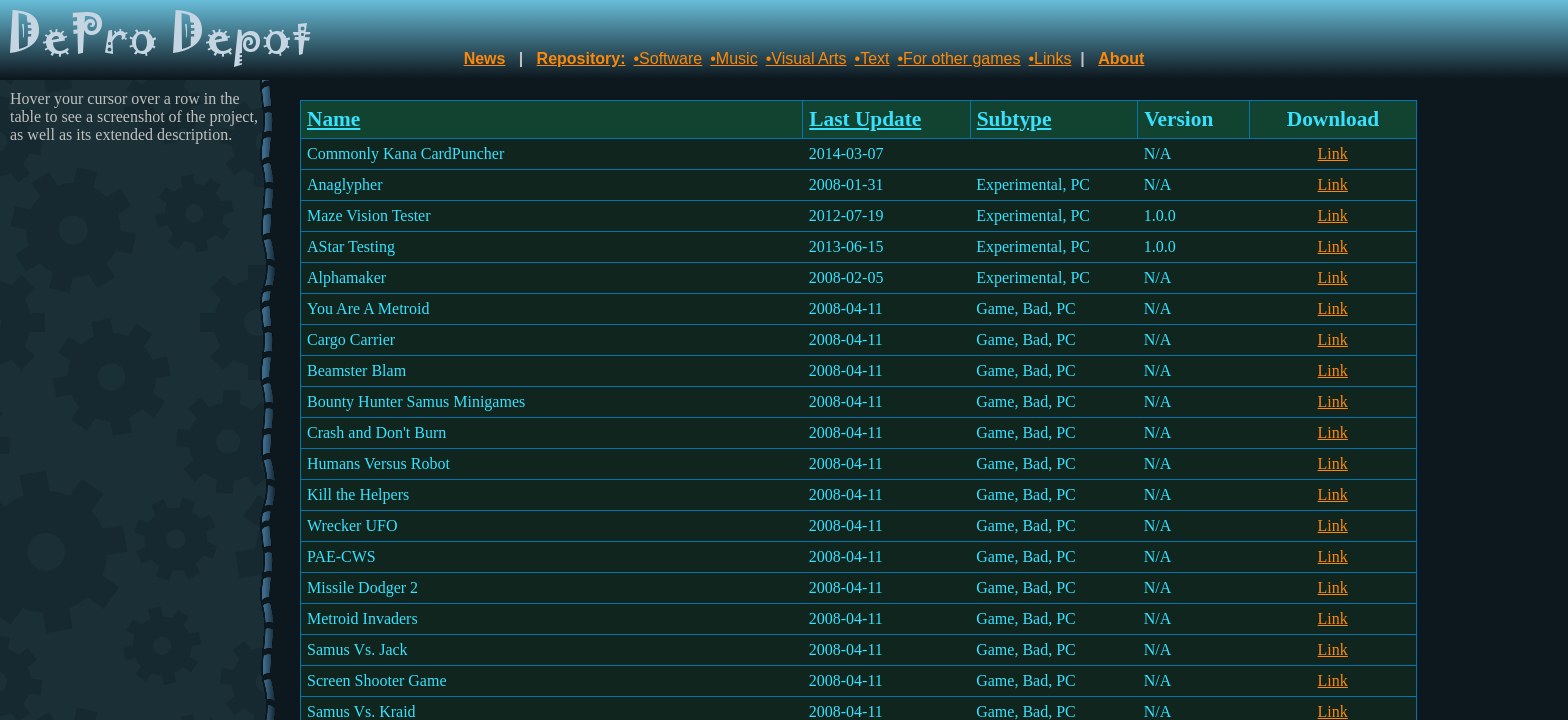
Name (333, 119)
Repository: (581, 58)
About (1121, 58)
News (485, 58)
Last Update (865, 119)
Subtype (1014, 119)
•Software (668, 58)
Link (1333, 153)
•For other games (959, 58)
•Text (872, 58)
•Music (733, 58)
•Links (1049, 58)
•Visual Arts (806, 58)
